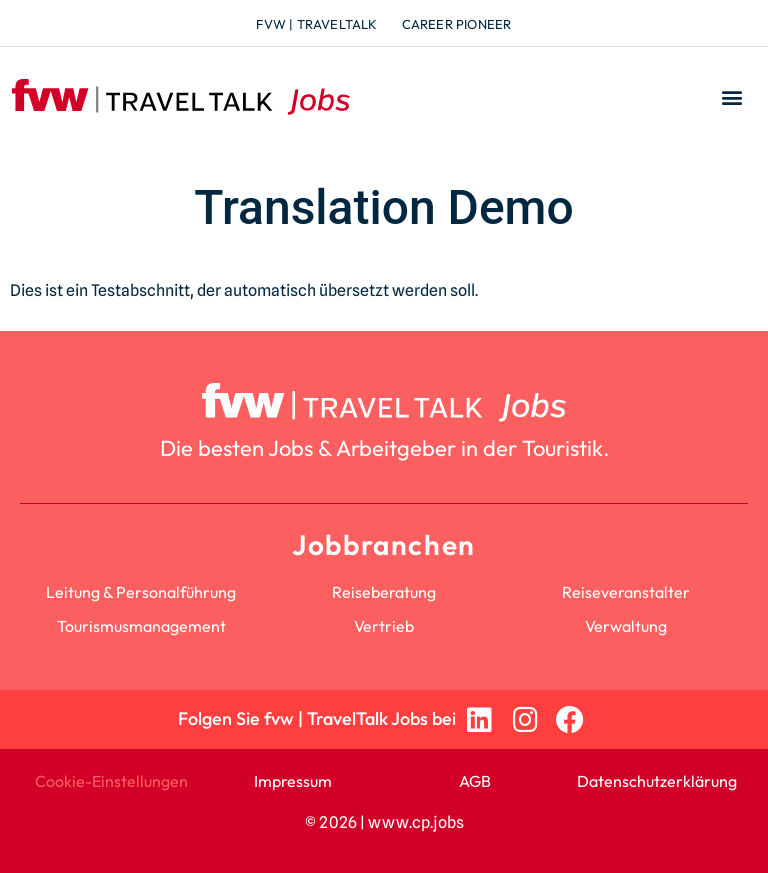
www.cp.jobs (416, 822)
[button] (731, 97)
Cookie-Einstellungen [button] (111, 781)
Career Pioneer (457, 24)
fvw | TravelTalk (316, 24)
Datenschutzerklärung (657, 781)
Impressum (293, 781)
